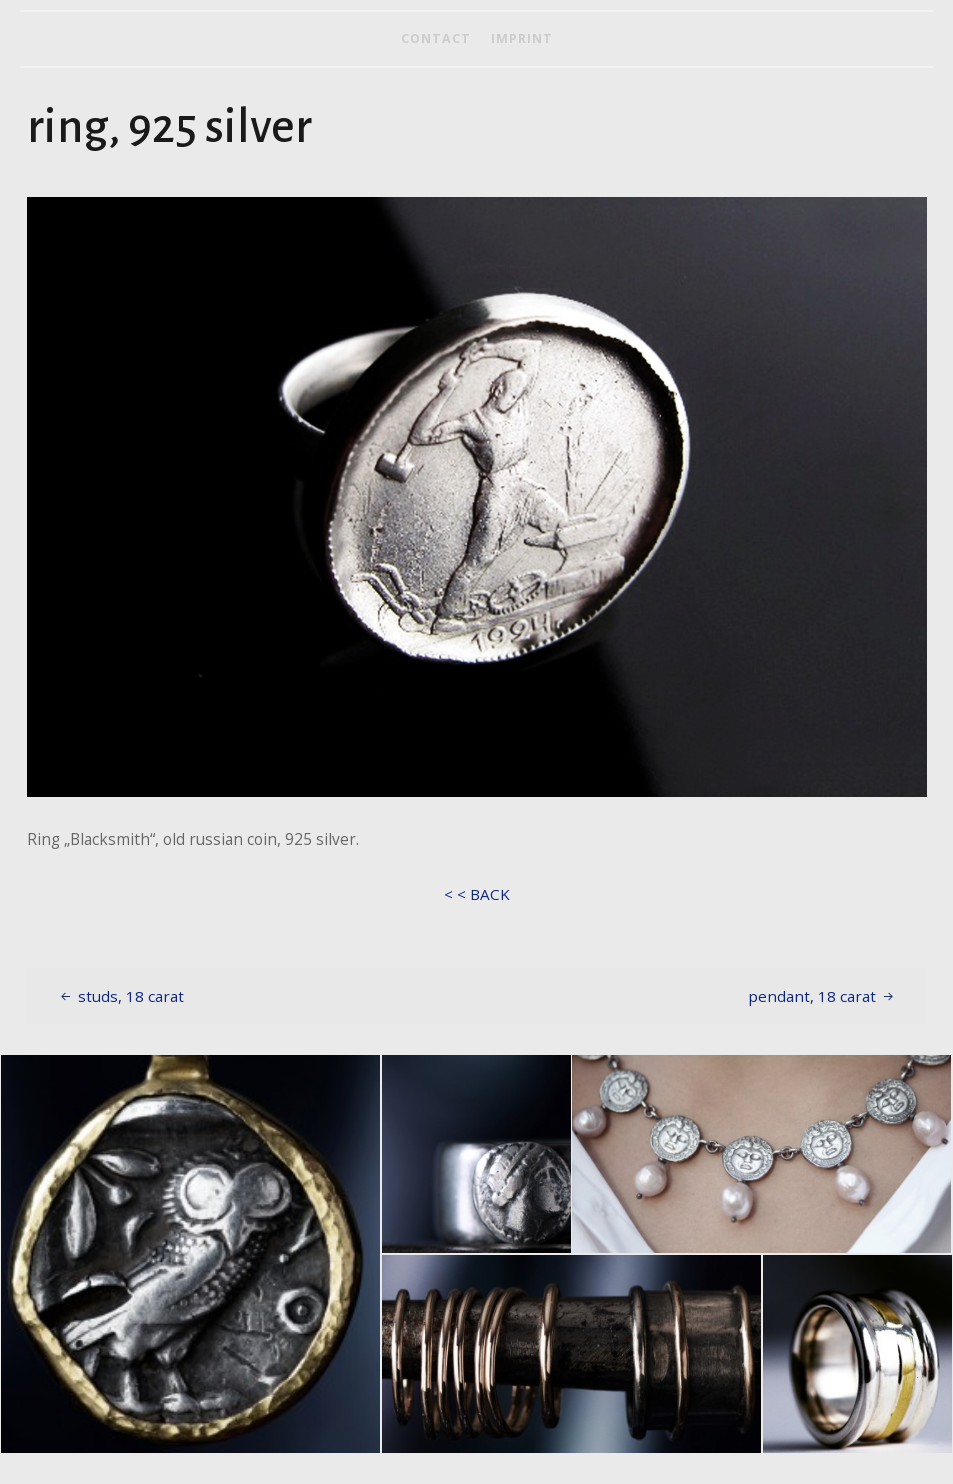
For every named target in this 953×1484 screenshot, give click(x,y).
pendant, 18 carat (812, 996)
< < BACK (477, 894)
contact (436, 38)
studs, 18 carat (131, 996)
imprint (522, 38)
